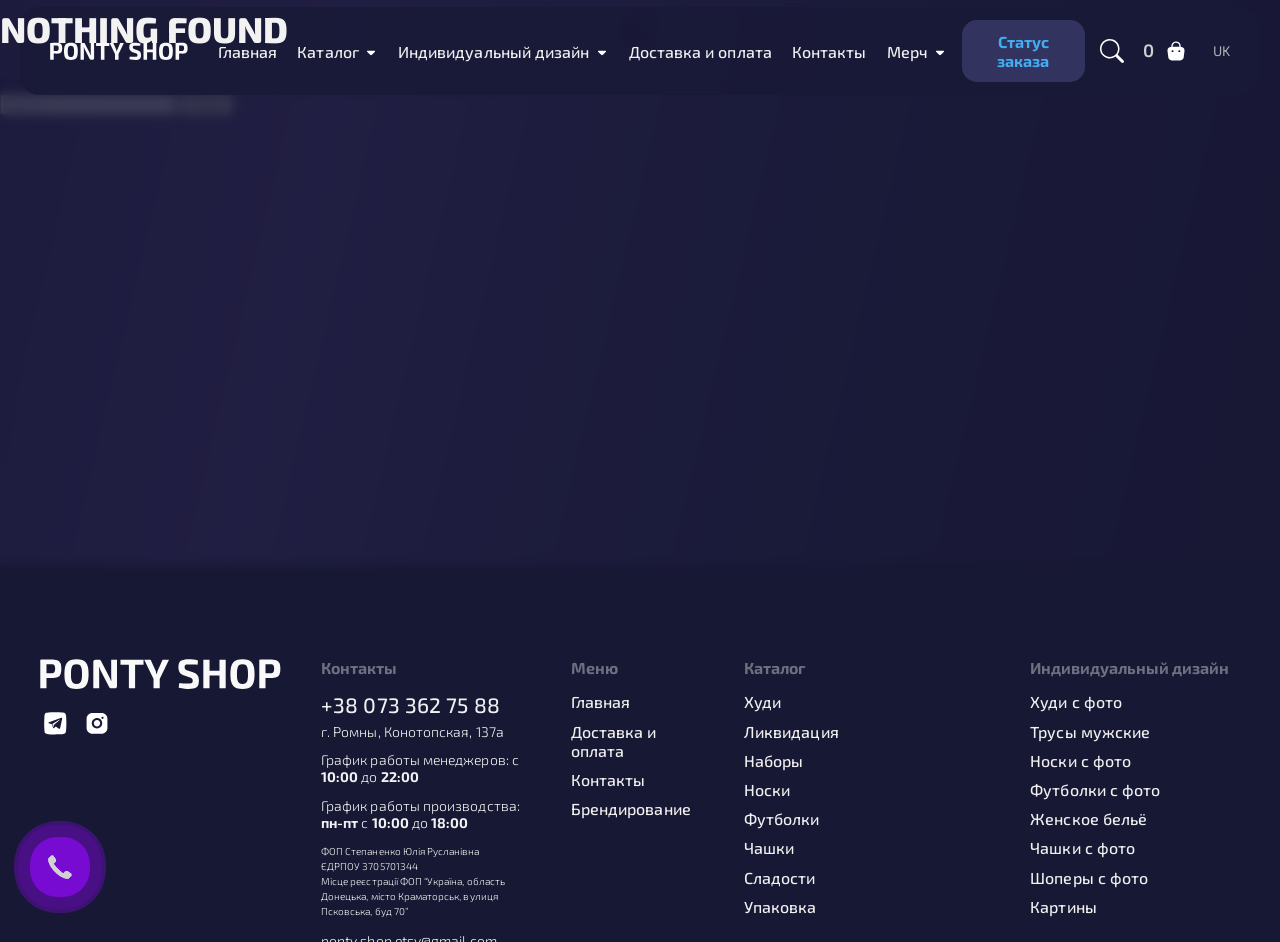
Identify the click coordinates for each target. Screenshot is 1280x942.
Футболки (782, 818)
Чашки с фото (1082, 847)
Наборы (773, 760)
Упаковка (780, 906)
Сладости (780, 877)
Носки (767, 789)
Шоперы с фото (1089, 877)
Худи (762, 701)
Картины (1063, 906)
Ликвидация (791, 731)
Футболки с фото (1095, 789)
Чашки (769, 847)
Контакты (608, 779)
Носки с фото (1080, 760)
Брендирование (631, 808)
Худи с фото (1076, 701)
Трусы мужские (1090, 731)
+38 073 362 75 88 (410, 704)
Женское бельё (1088, 818)
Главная (601, 701)
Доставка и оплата (614, 741)
